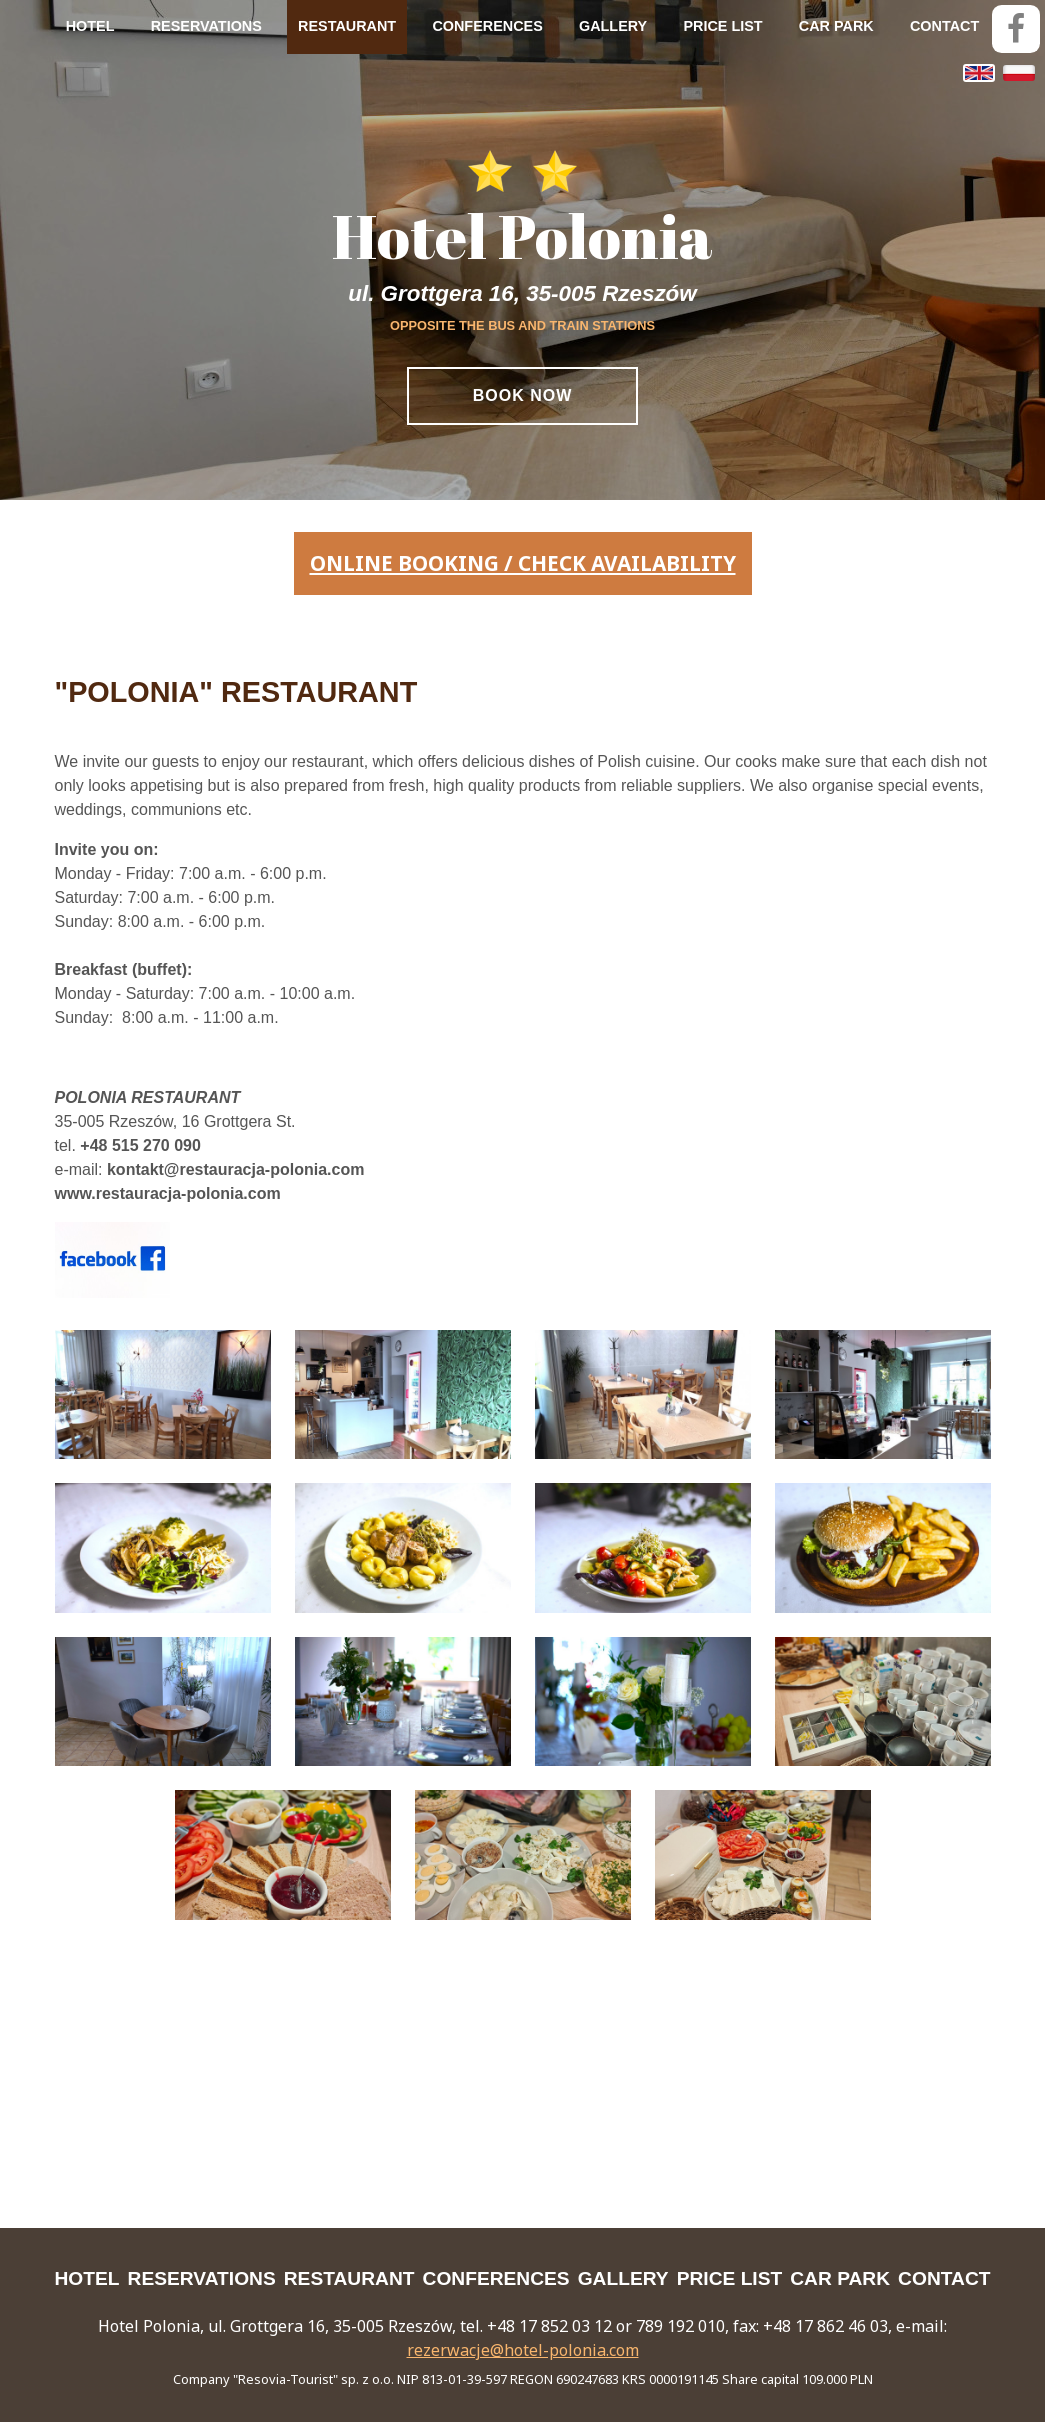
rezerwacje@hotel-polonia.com (523, 2350)
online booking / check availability (523, 563)
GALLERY (613, 26)
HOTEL (90, 26)
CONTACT (944, 26)
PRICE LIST (722, 26)
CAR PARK (836, 26)
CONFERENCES (487, 26)
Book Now (523, 395)
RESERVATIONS (206, 26)
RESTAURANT (347, 26)
